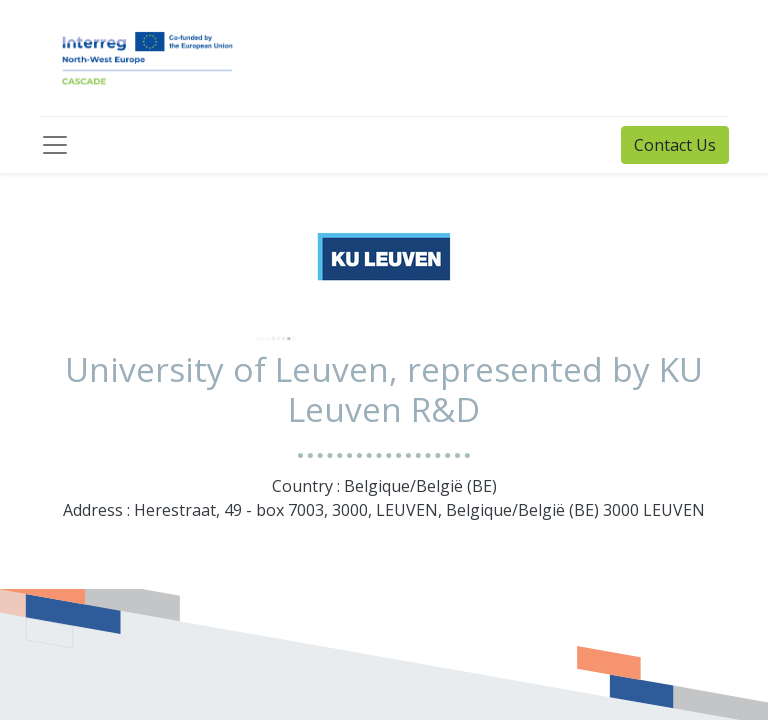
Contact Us (675, 145)
